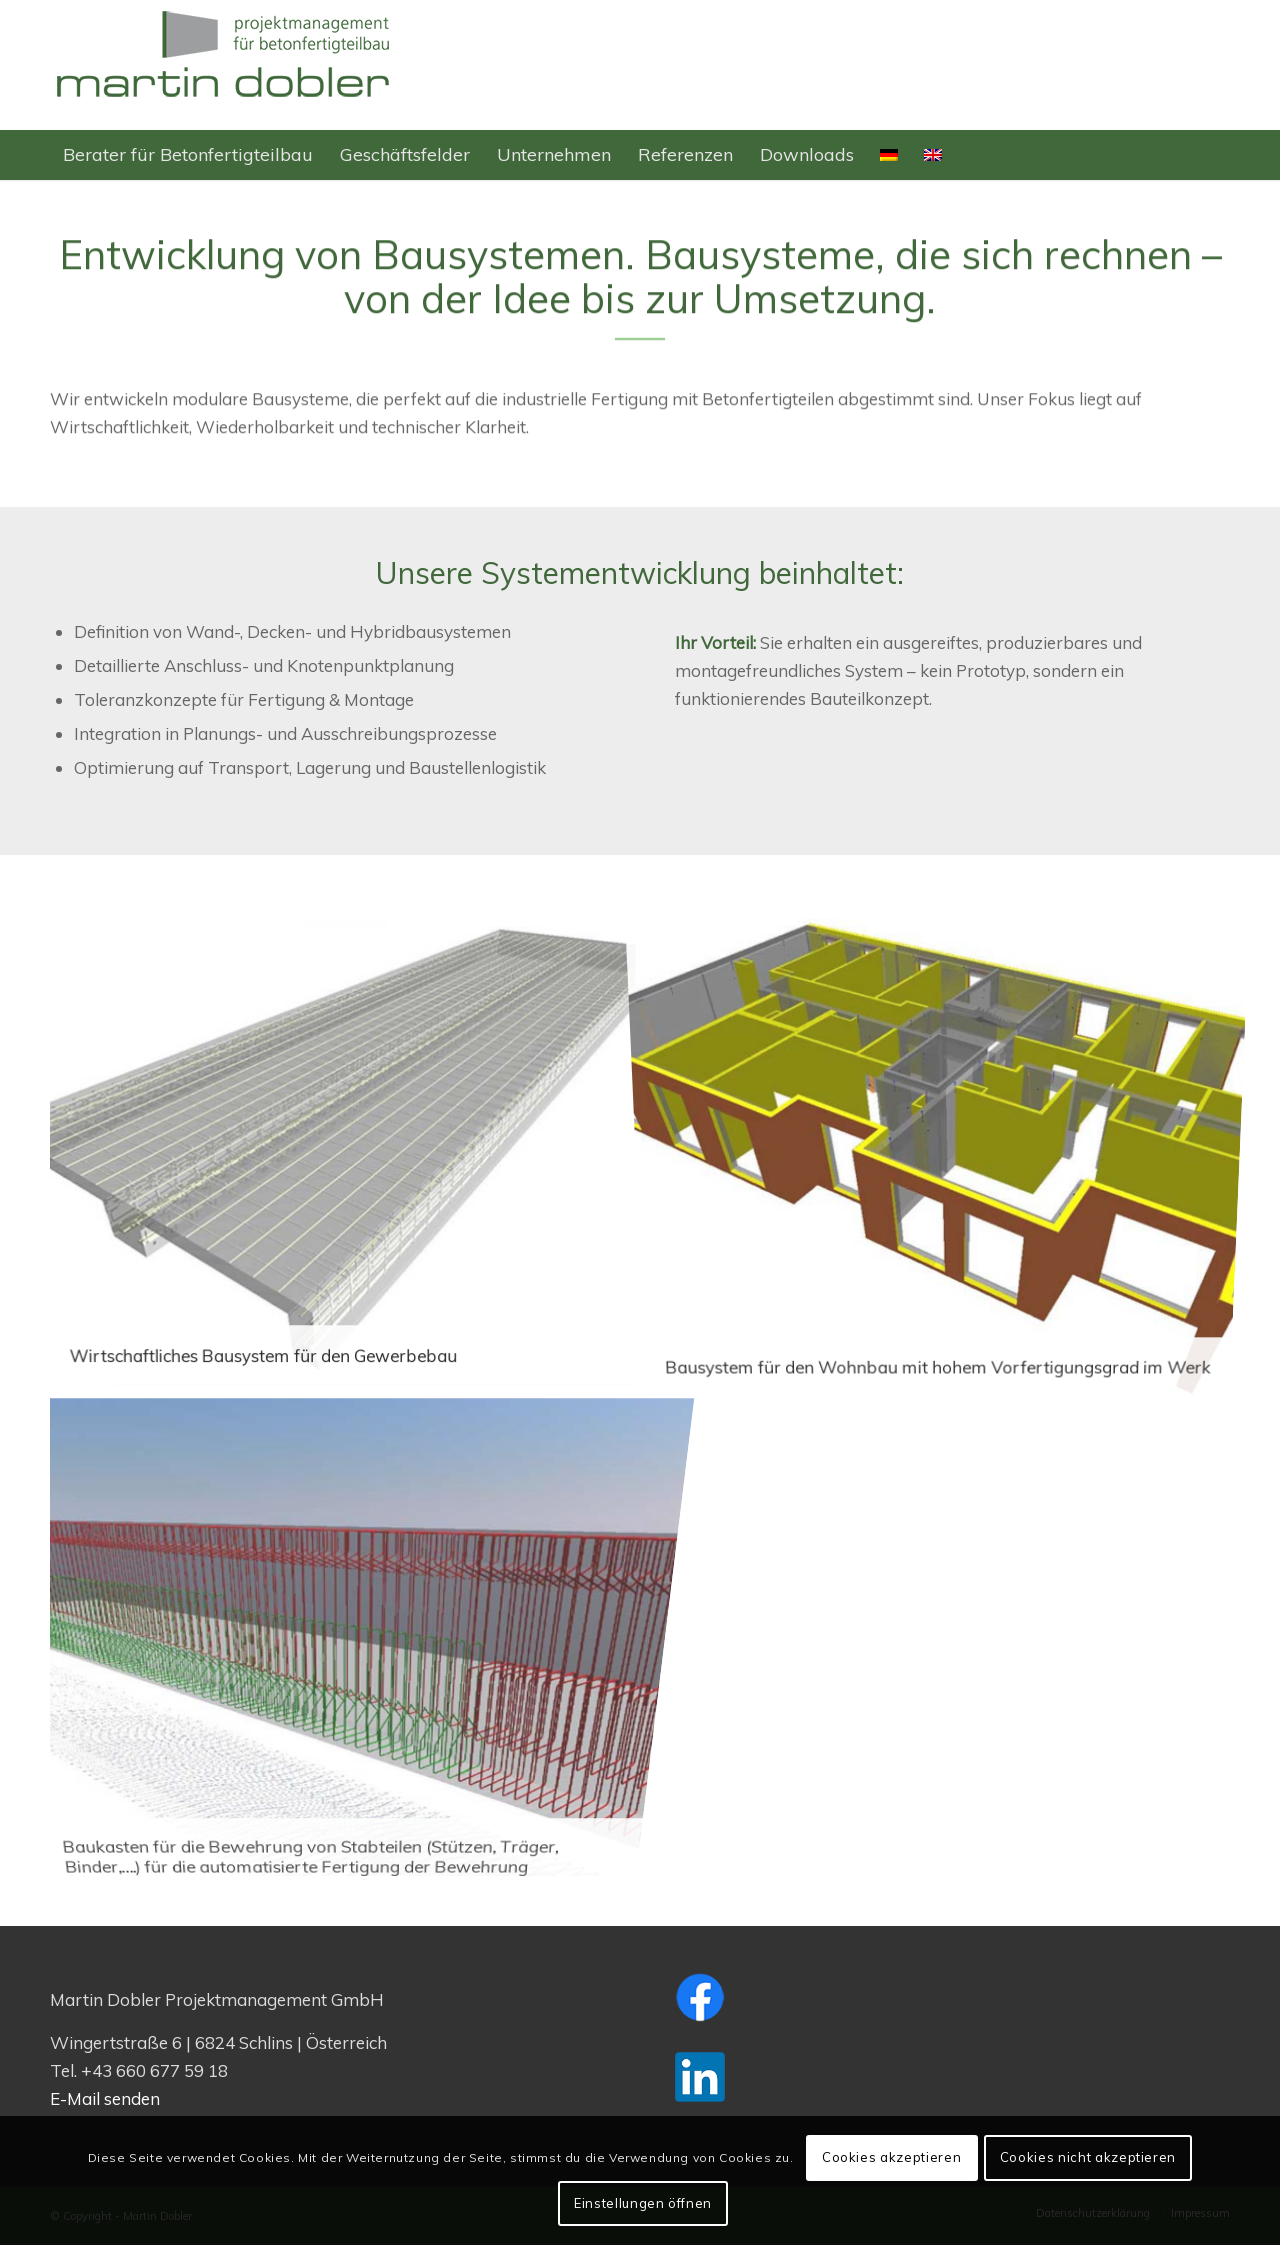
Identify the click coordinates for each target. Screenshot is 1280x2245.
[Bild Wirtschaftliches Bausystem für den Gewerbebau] (348, 1159)
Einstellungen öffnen (643, 2203)
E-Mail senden (105, 2098)
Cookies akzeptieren (891, 2157)
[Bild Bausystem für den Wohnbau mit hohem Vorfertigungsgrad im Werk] (945, 1159)
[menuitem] (188, 155)
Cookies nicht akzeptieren (1088, 2157)
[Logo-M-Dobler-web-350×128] (225, 65)
